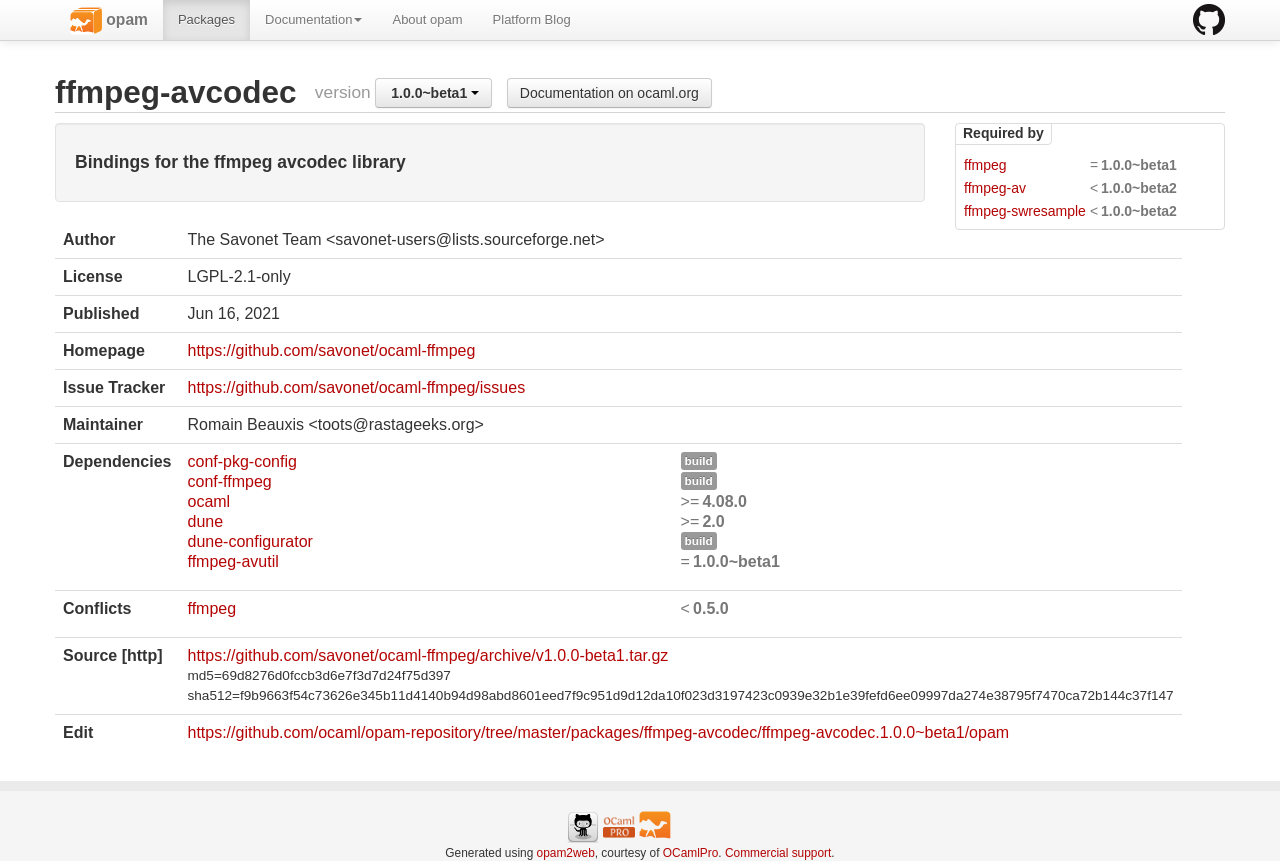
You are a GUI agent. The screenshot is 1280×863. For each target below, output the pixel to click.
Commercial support (778, 853)
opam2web (566, 853)
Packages (206, 19)
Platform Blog (532, 19)
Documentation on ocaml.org (609, 93)
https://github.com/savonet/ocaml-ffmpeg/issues (356, 387)
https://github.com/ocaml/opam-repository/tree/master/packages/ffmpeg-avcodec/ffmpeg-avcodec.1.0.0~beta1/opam (598, 732)
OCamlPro (691, 853)
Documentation (313, 19)
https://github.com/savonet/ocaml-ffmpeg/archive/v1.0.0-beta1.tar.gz (427, 655)
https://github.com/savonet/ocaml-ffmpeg (331, 350)
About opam (427, 19)
